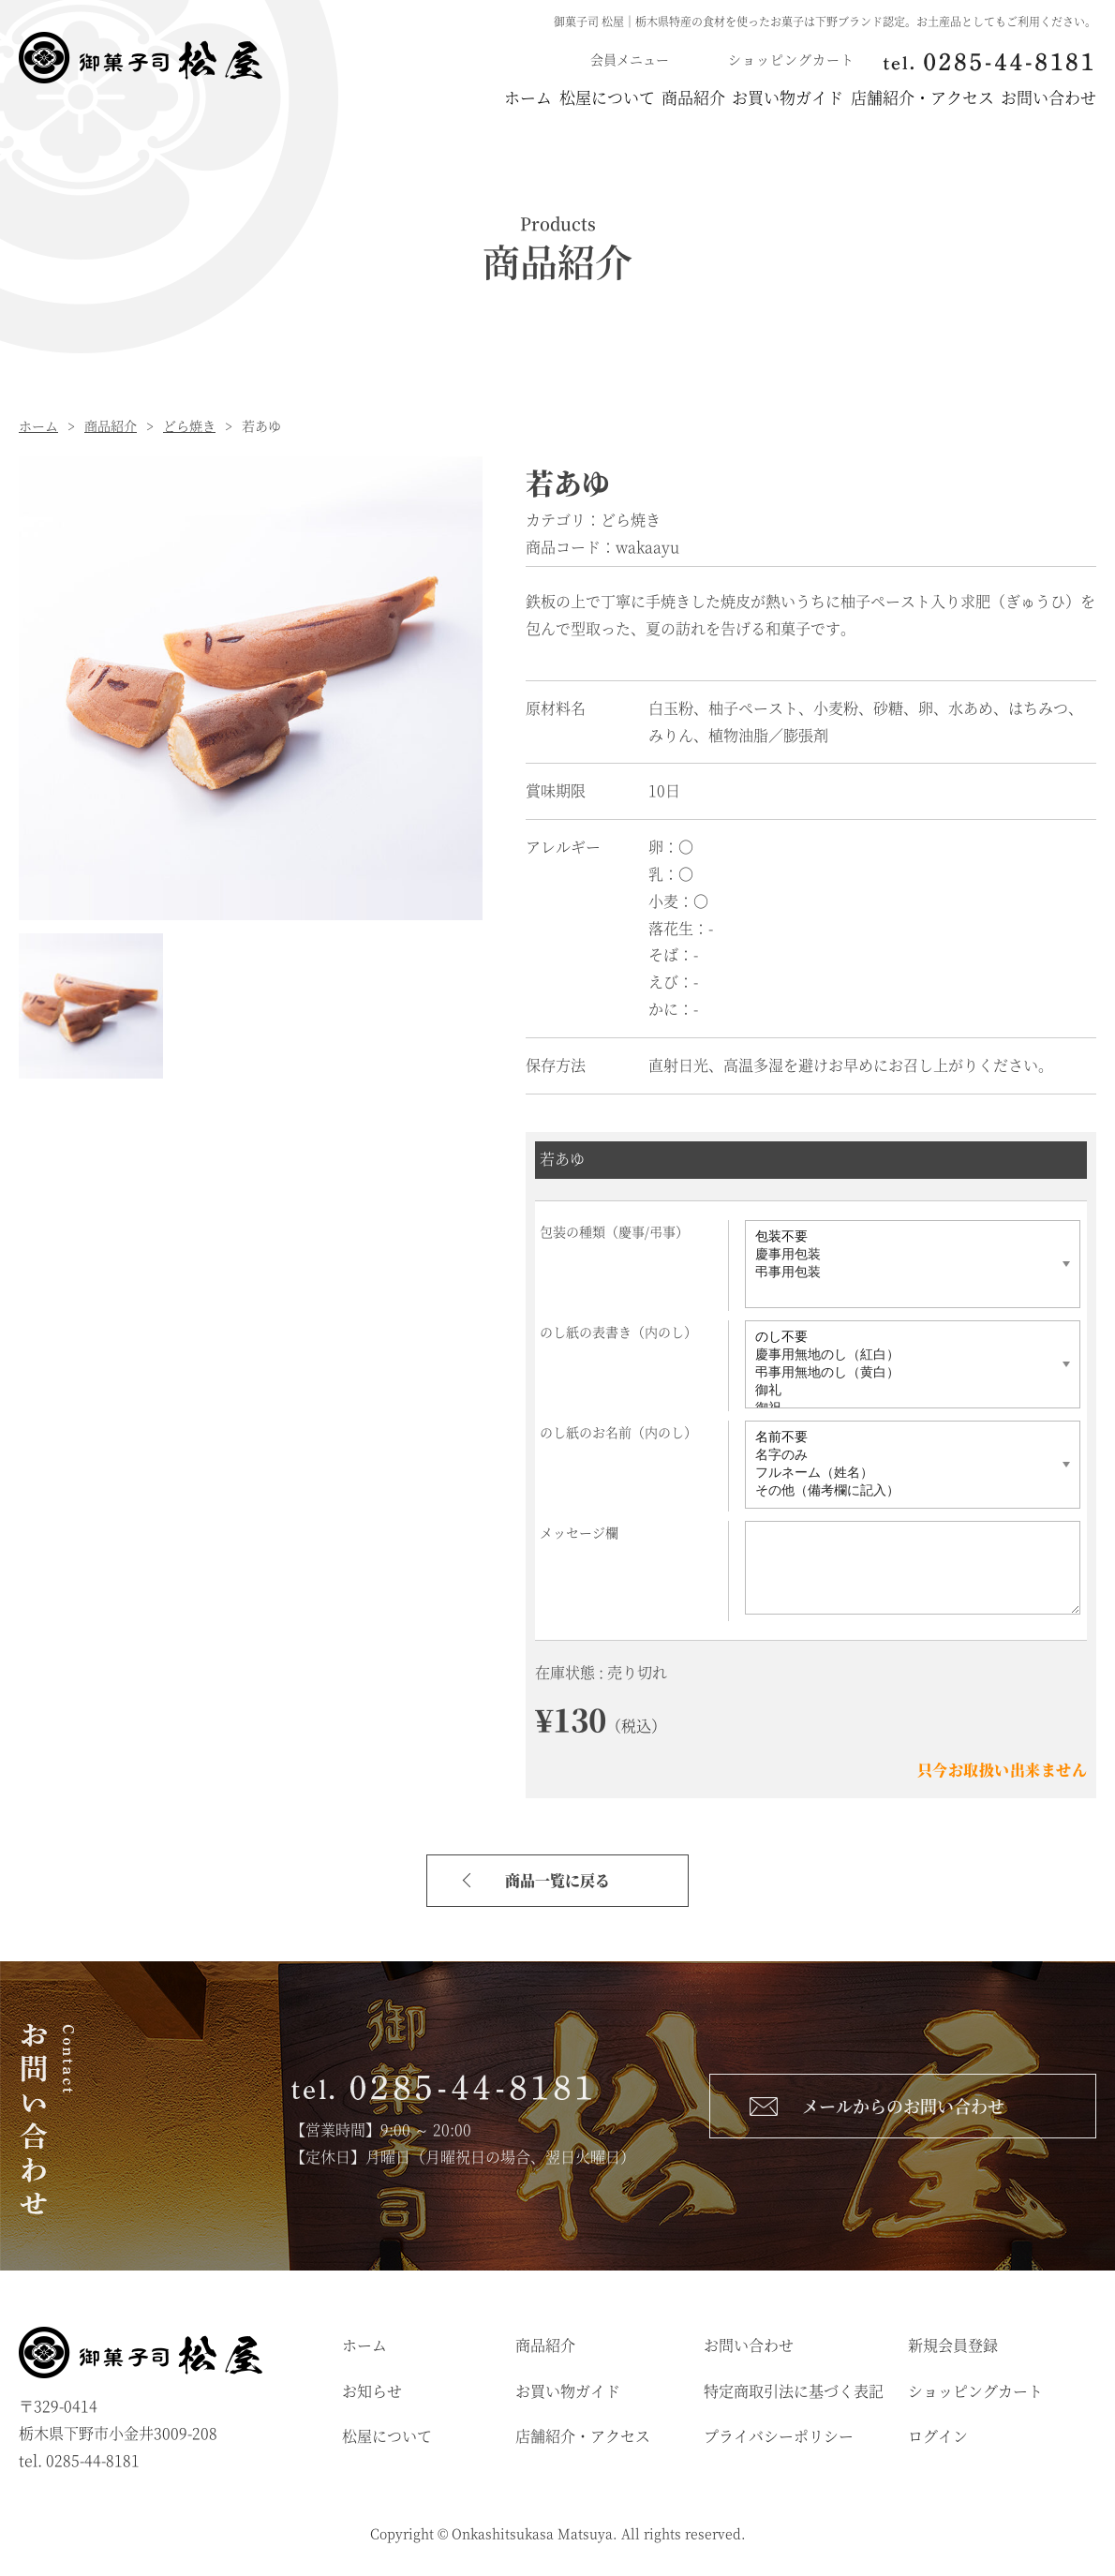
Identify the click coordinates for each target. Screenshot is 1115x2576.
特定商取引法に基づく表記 (794, 2394)
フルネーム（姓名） (902, 1476)
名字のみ (902, 1458)
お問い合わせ (1048, 99)
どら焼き (189, 428)
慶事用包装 (902, 1258)
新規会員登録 (953, 2348)
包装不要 (902, 1240)
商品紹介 (573, 99)
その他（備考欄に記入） (902, 1494)
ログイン (938, 2439)
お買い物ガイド (708, 99)
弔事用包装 (902, 1276)
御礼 (902, 1394)
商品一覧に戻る (557, 1883)
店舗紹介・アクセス (882, 99)
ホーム (328, 99)
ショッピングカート (975, 2394)
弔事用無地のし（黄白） (902, 1376)
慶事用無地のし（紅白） (902, 1358)
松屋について (447, 99)
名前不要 (902, 1441)
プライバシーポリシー (779, 2439)
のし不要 (902, 1340)
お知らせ (372, 2394)
